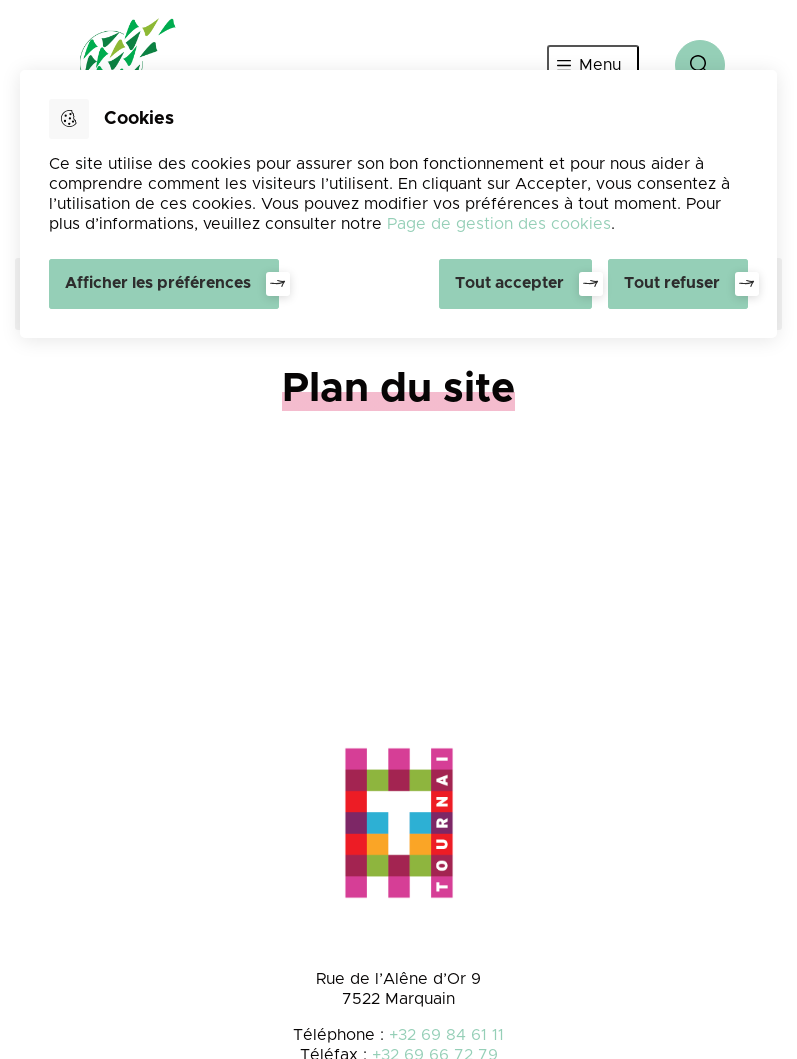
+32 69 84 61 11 (446, 1035)
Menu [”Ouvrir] (600, 65)
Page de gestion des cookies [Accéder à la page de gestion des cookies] (499, 224)
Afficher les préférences (158, 283)
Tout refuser (672, 283)
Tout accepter (509, 283)
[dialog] (398, 204)
